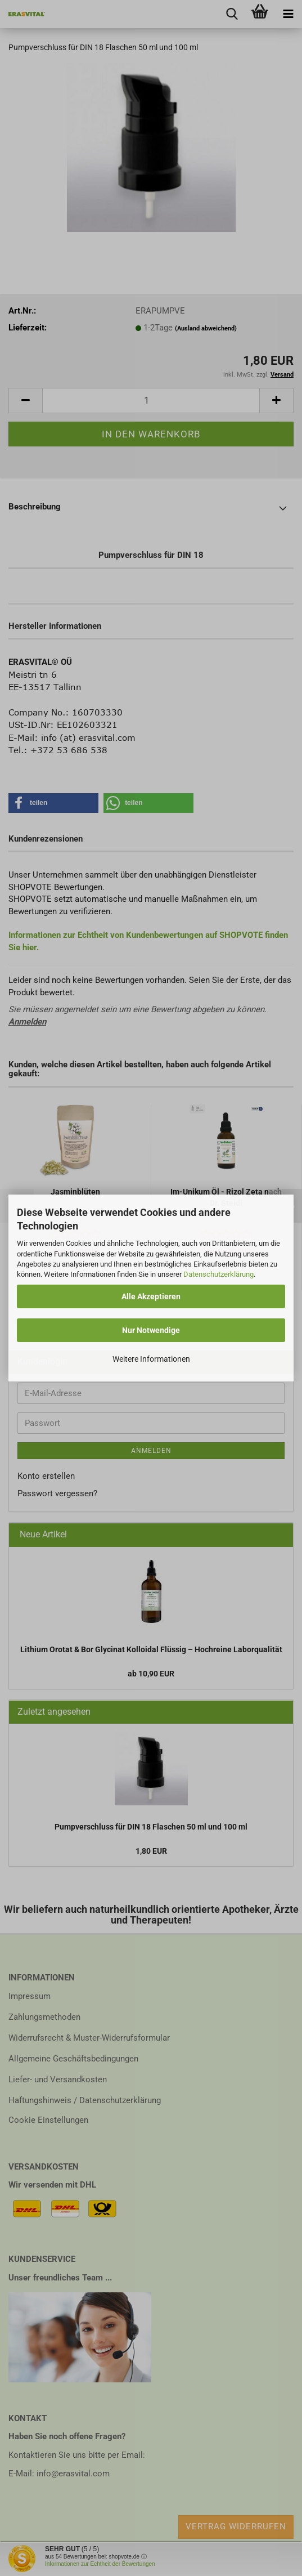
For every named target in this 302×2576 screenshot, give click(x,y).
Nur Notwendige (151, 1330)
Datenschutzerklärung (218, 1274)
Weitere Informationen (151, 1358)
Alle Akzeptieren (151, 1296)
